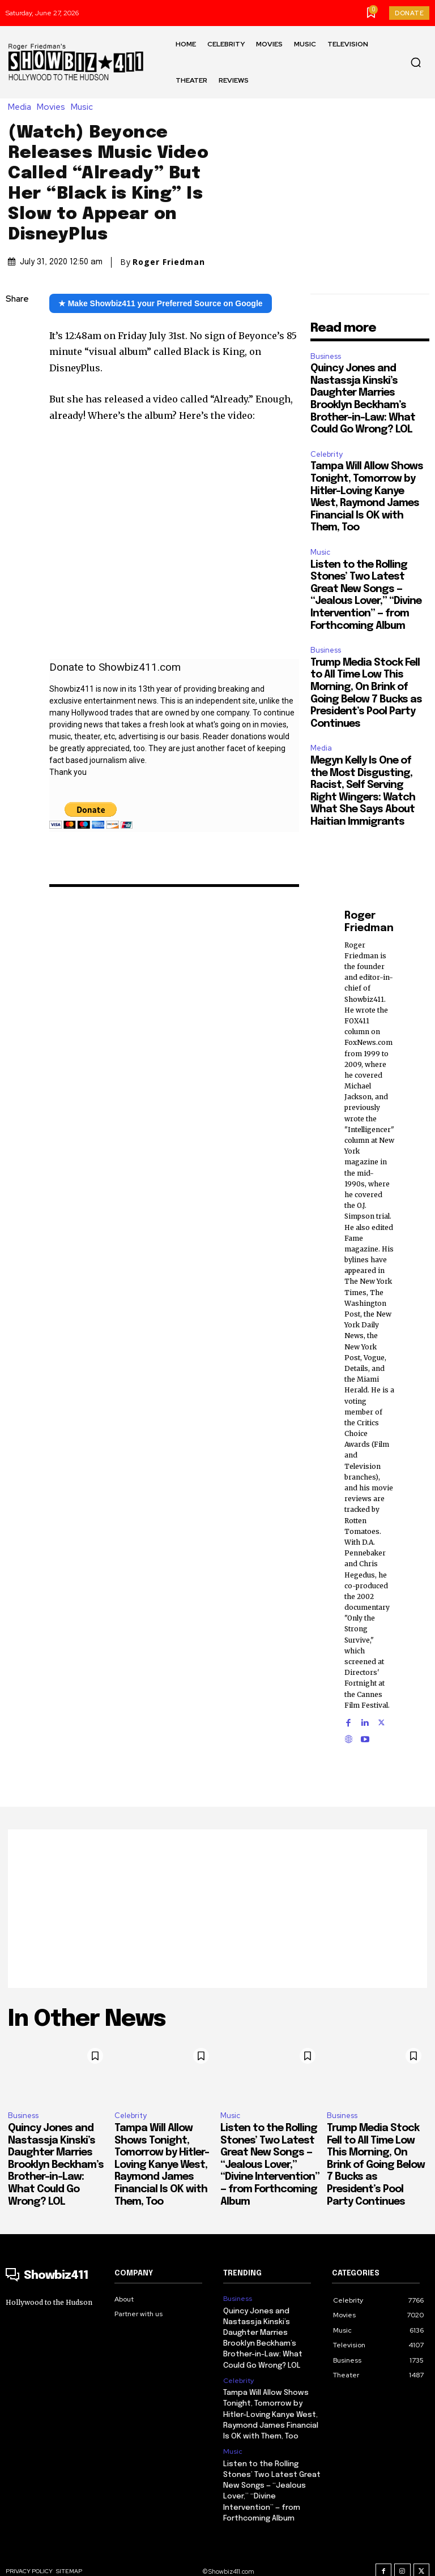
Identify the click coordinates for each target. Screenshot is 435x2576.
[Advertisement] (217, 1908)
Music (85, 107)
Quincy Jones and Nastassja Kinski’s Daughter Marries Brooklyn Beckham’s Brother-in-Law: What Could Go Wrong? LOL (56, 2165)
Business (325, 356)
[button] (415, 62)
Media (22, 107)
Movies (54, 107)
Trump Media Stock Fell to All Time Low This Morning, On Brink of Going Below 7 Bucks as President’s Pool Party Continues (376, 2165)
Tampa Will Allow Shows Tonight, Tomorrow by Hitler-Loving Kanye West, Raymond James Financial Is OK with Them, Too (161, 2165)
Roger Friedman (169, 262)
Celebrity (326, 454)
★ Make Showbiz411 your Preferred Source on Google (160, 303)
